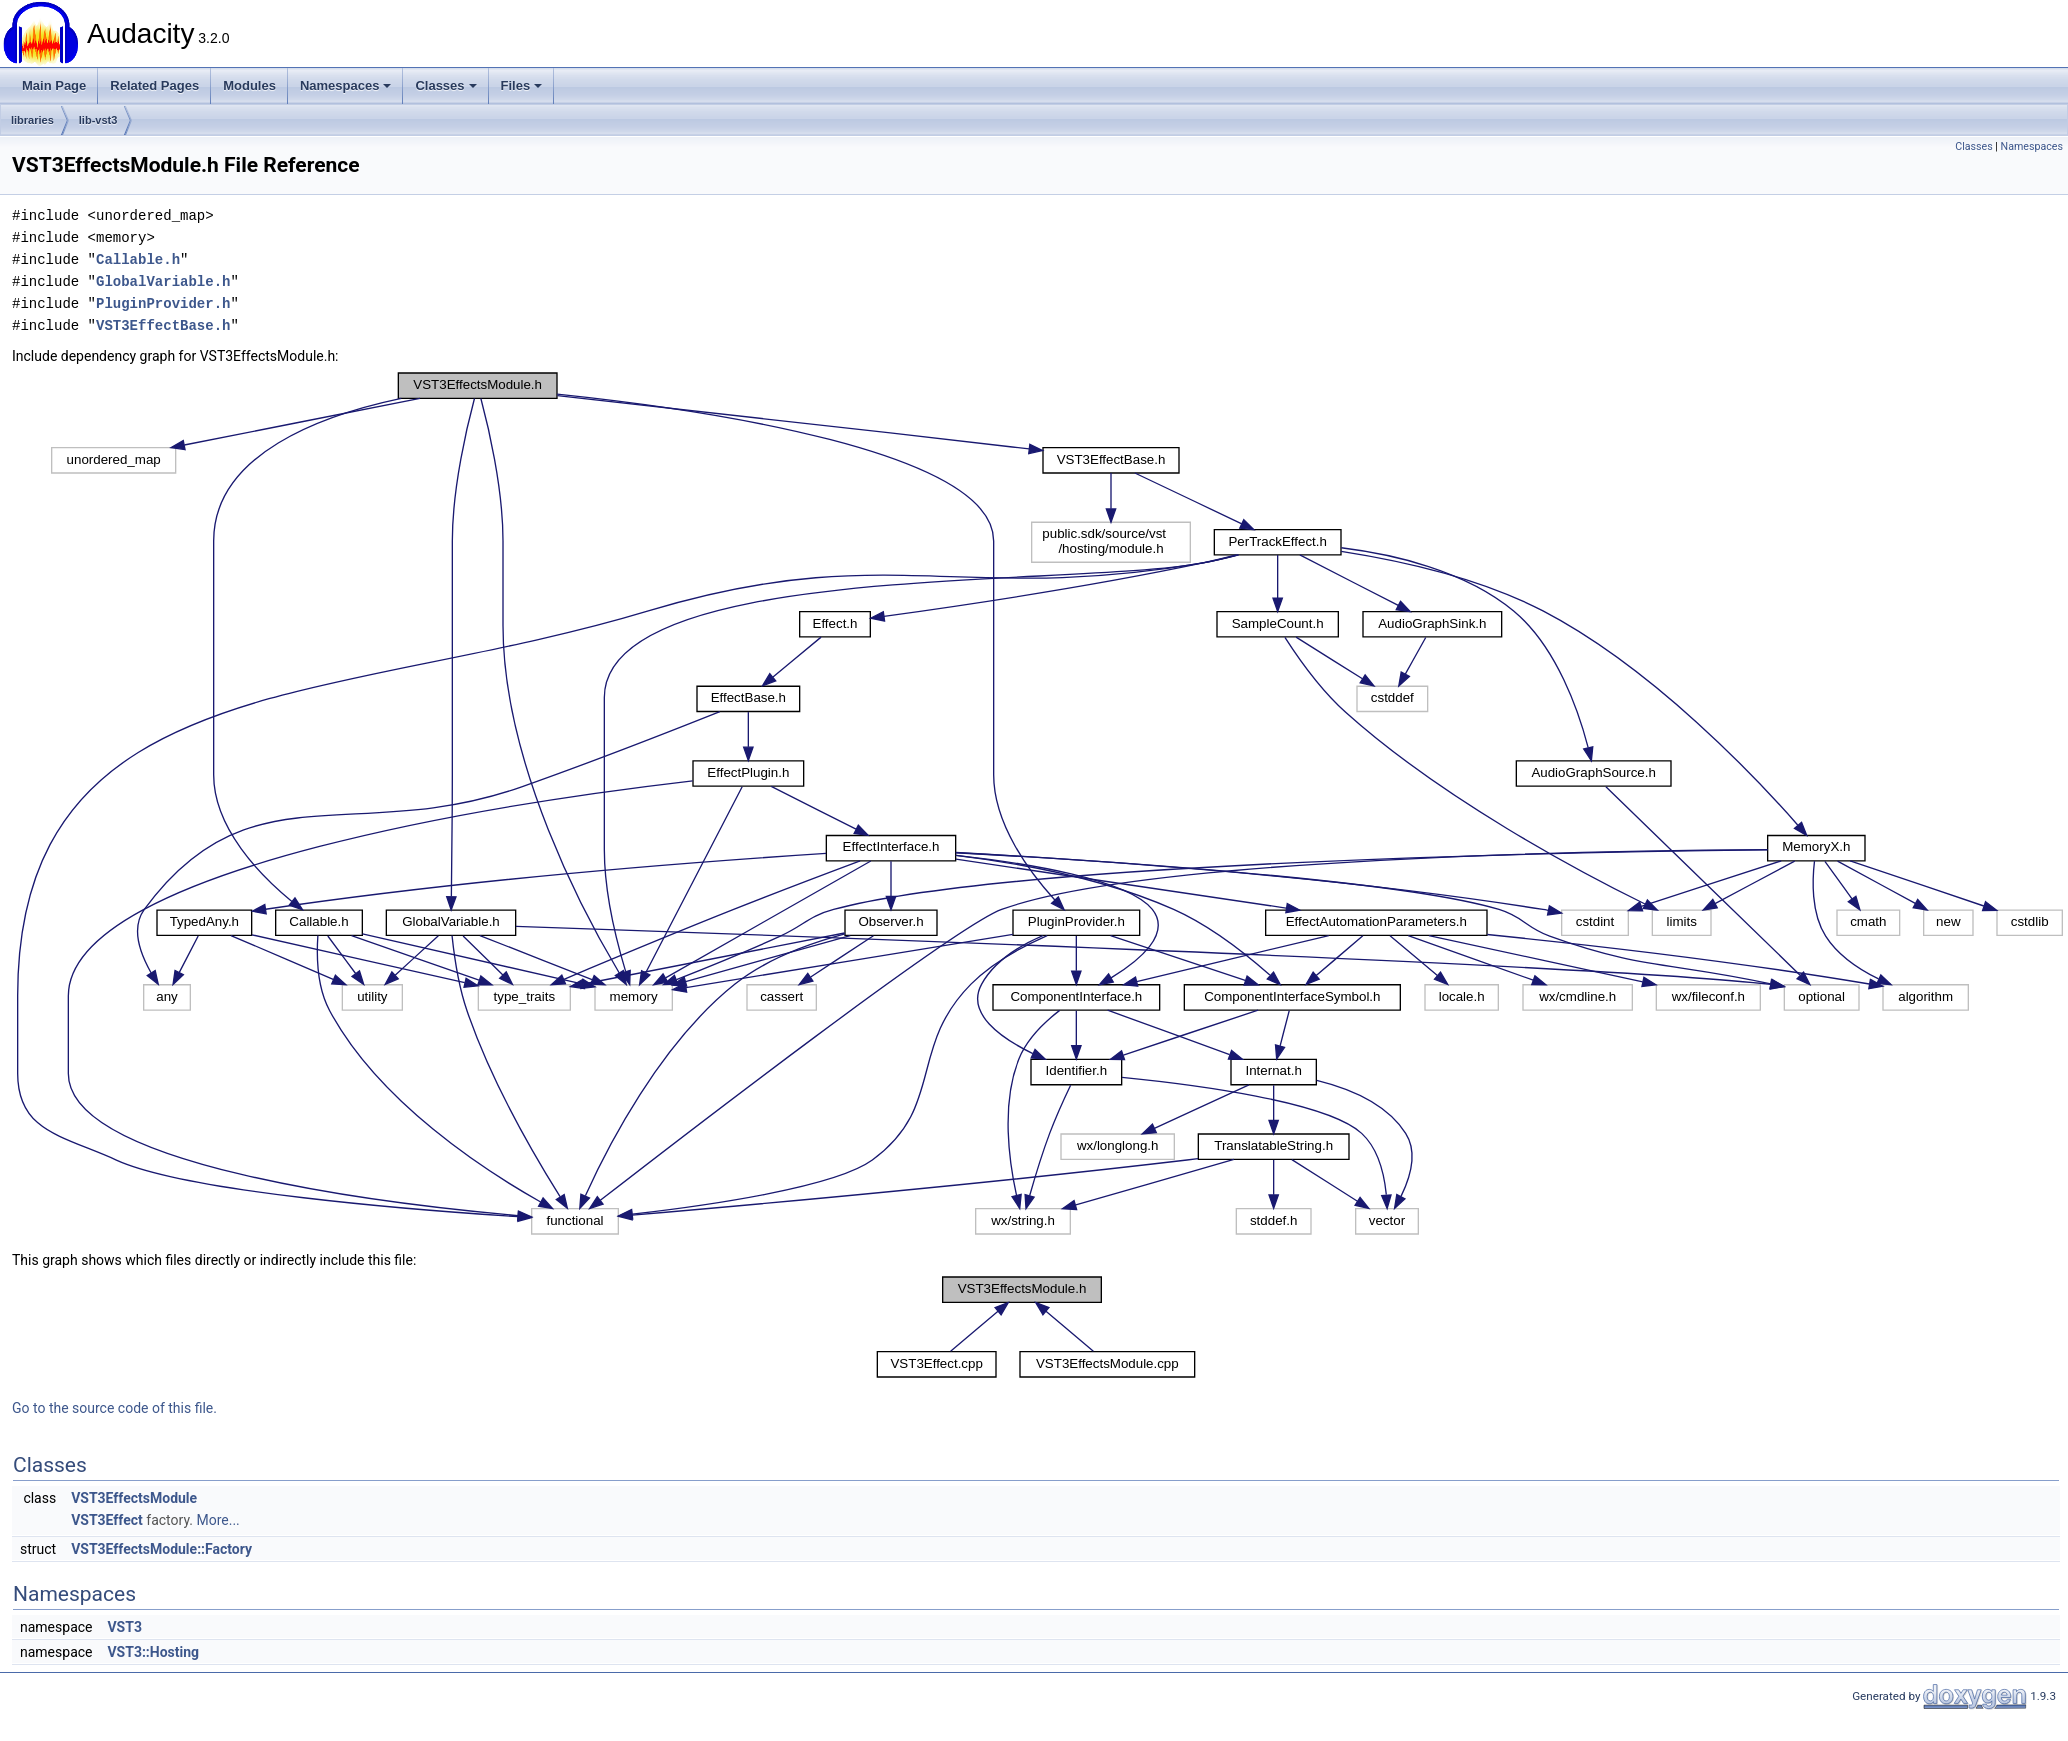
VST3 (124, 1627)
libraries (32, 120)
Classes (445, 85)
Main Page (54, 85)
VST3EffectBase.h (163, 325)
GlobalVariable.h (163, 281)
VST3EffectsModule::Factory (161, 1549)
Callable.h (138, 259)
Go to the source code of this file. (114, 1408)
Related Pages (154, 85)
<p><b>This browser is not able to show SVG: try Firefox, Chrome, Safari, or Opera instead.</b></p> (1040, 804)
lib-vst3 (98, 120)
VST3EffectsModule (134, 1498)
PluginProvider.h (163, 303)
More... (217, 1520)
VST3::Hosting (153, 1652)
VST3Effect (107, 1520)
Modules (249, 85)
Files (522, 85)
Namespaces (346, 85)
